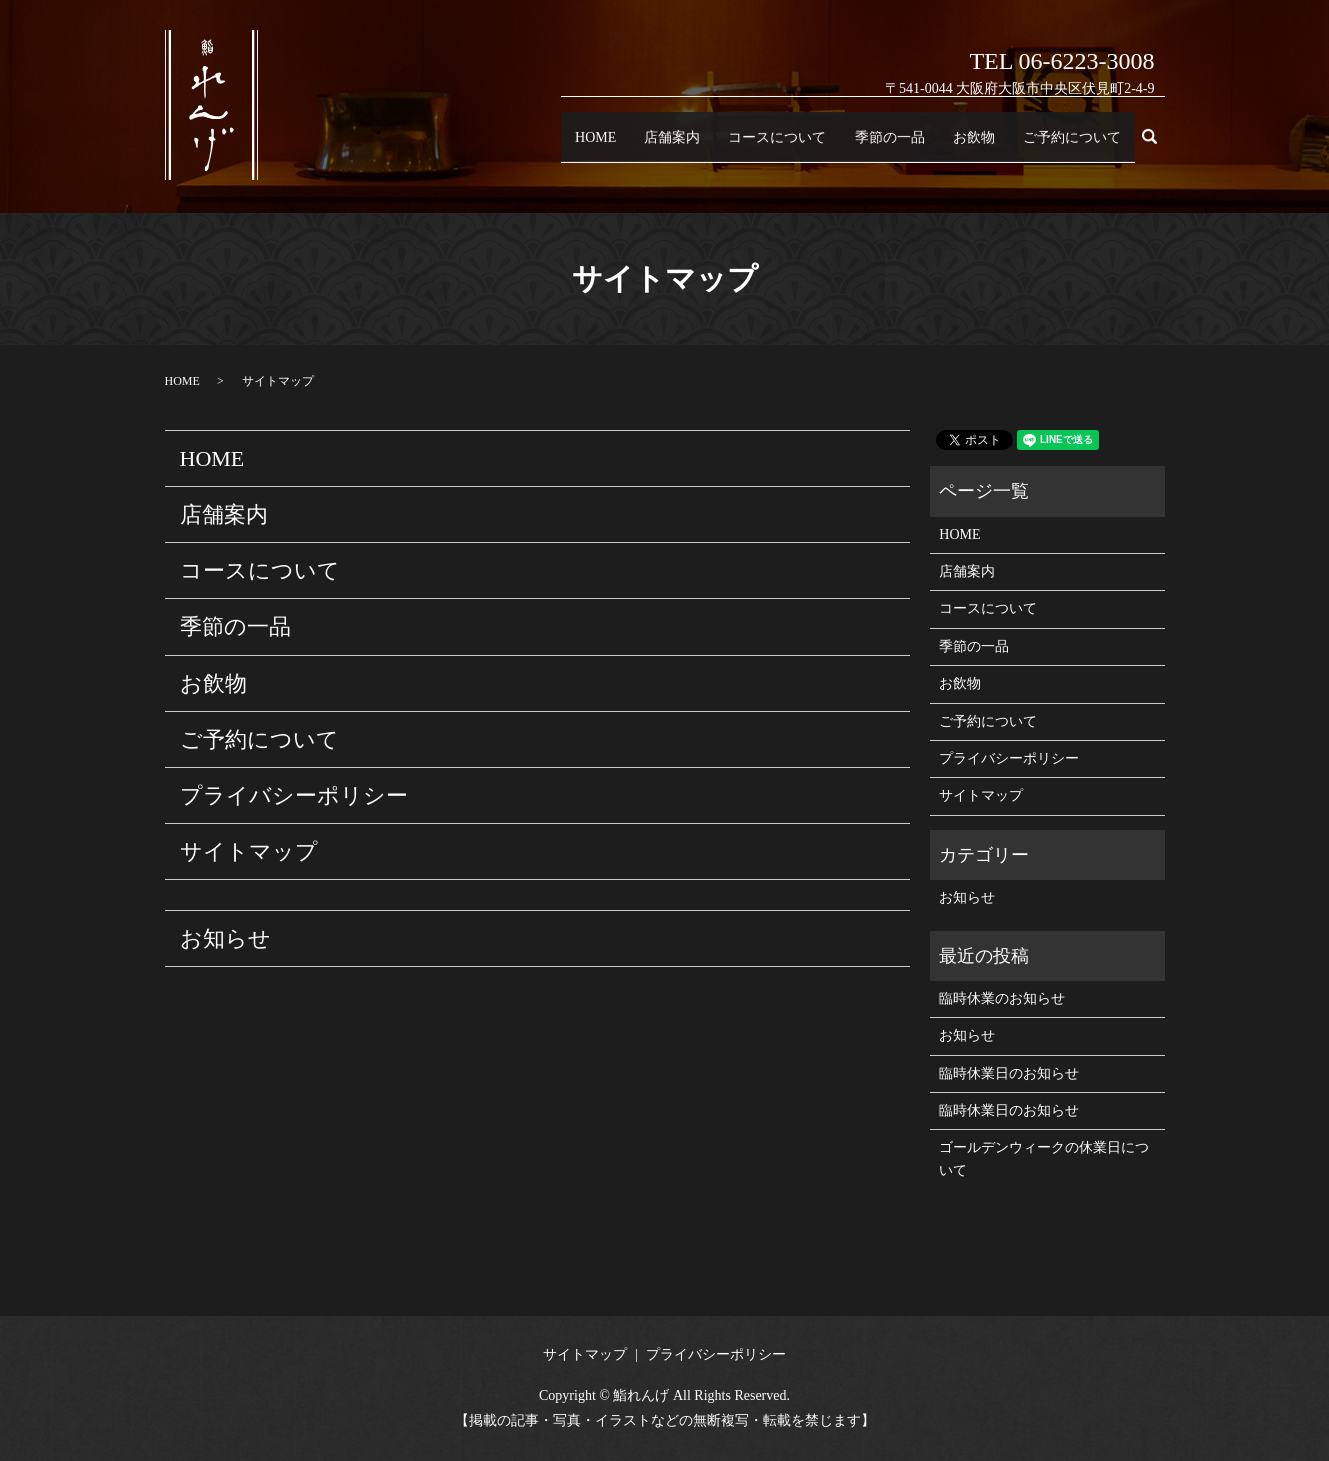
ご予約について (1067, 145)
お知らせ (225, 938)
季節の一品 (872, 145)
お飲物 (962, 145)
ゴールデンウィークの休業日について (1044, 1158)
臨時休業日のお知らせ (1009, 1073)
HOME (557, 145)
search (1157, 147)
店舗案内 (640, 145)
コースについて (752, 145)
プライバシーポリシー (294, 795)
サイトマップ (249, 851)
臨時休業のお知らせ (1002, 998)
